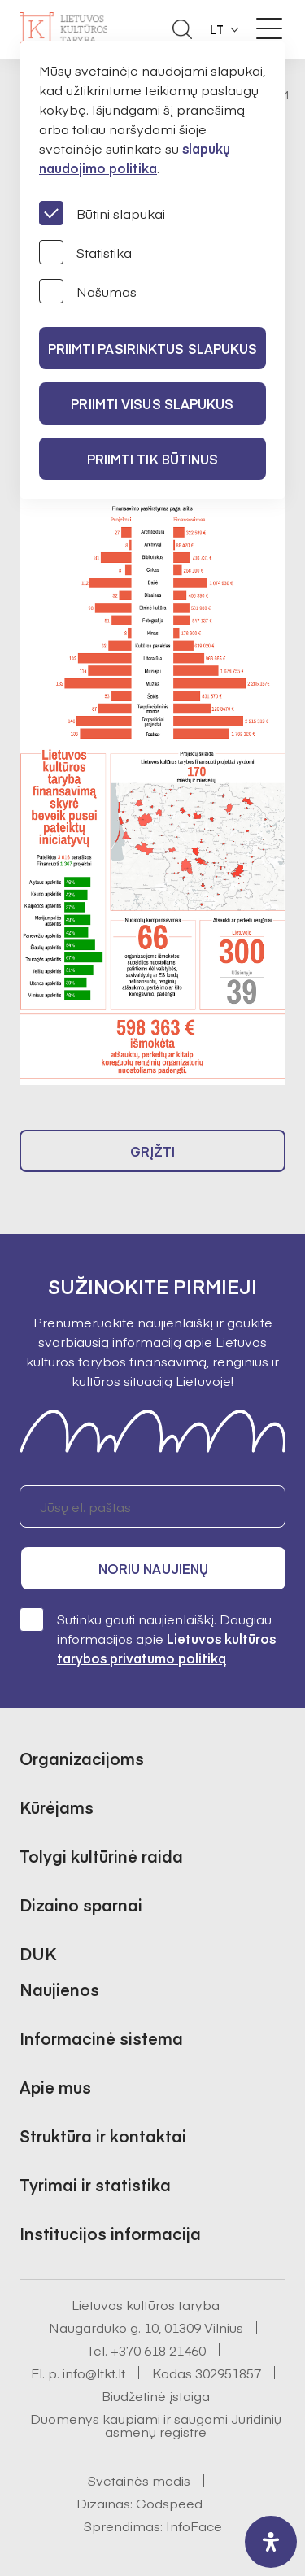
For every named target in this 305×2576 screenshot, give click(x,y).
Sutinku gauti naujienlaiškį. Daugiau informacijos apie (148, 1638)
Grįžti (153, 1151)
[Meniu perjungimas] (269, 28)
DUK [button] (38, 1953)
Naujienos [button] (59, 1989)
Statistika (85, 252)
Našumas (88, 291)
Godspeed (169, 2503)
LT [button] (217, 29)
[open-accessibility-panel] (271, 2542)
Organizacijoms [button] (82, 1758)
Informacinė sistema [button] (101, 2038)
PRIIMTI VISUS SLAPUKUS (152, 403)
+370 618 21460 (158, 2350)
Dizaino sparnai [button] (81, 1905)
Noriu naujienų (153, 1568)
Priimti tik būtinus (153, 459)
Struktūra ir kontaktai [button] (103, 2136)
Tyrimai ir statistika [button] (95, 2184)
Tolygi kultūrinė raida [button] (101, 1856)
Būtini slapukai (102, 213)
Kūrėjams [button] (57, 1807)
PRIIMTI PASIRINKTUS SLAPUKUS (153, 348)
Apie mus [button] (55, 2087)
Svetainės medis (139, 2480)
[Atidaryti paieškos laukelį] (182, 29)
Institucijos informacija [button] (110, 2233)
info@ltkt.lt (94, 2373)
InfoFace (194, 2526)
